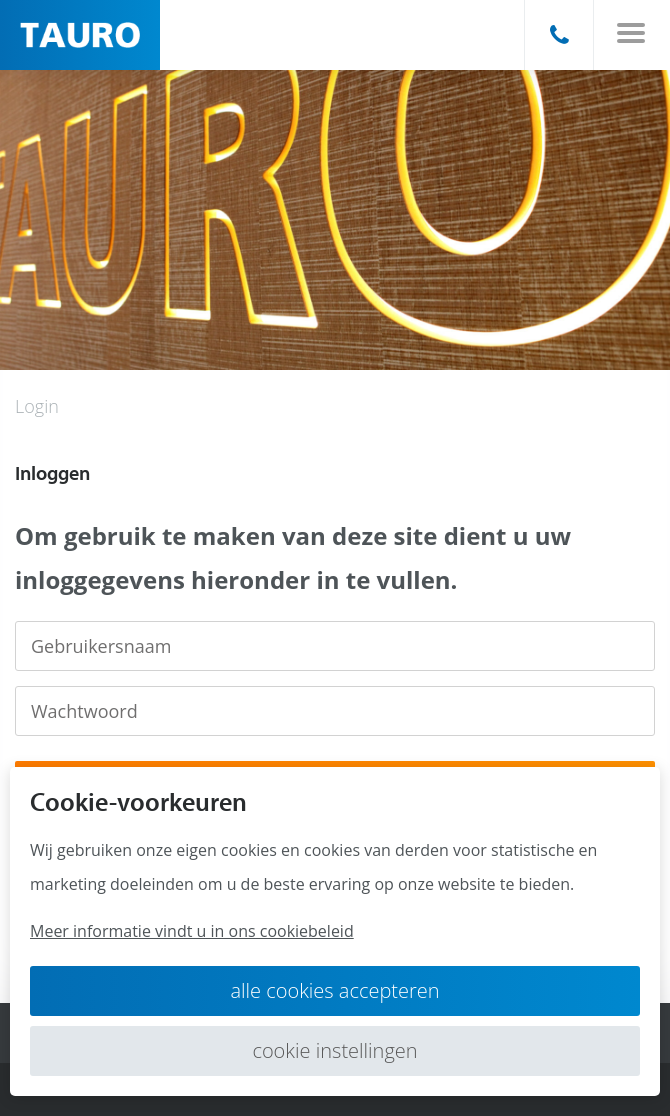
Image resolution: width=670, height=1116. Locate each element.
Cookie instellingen (334, 1050)
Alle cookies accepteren (334, 990)
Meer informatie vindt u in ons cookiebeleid (192, 931)
